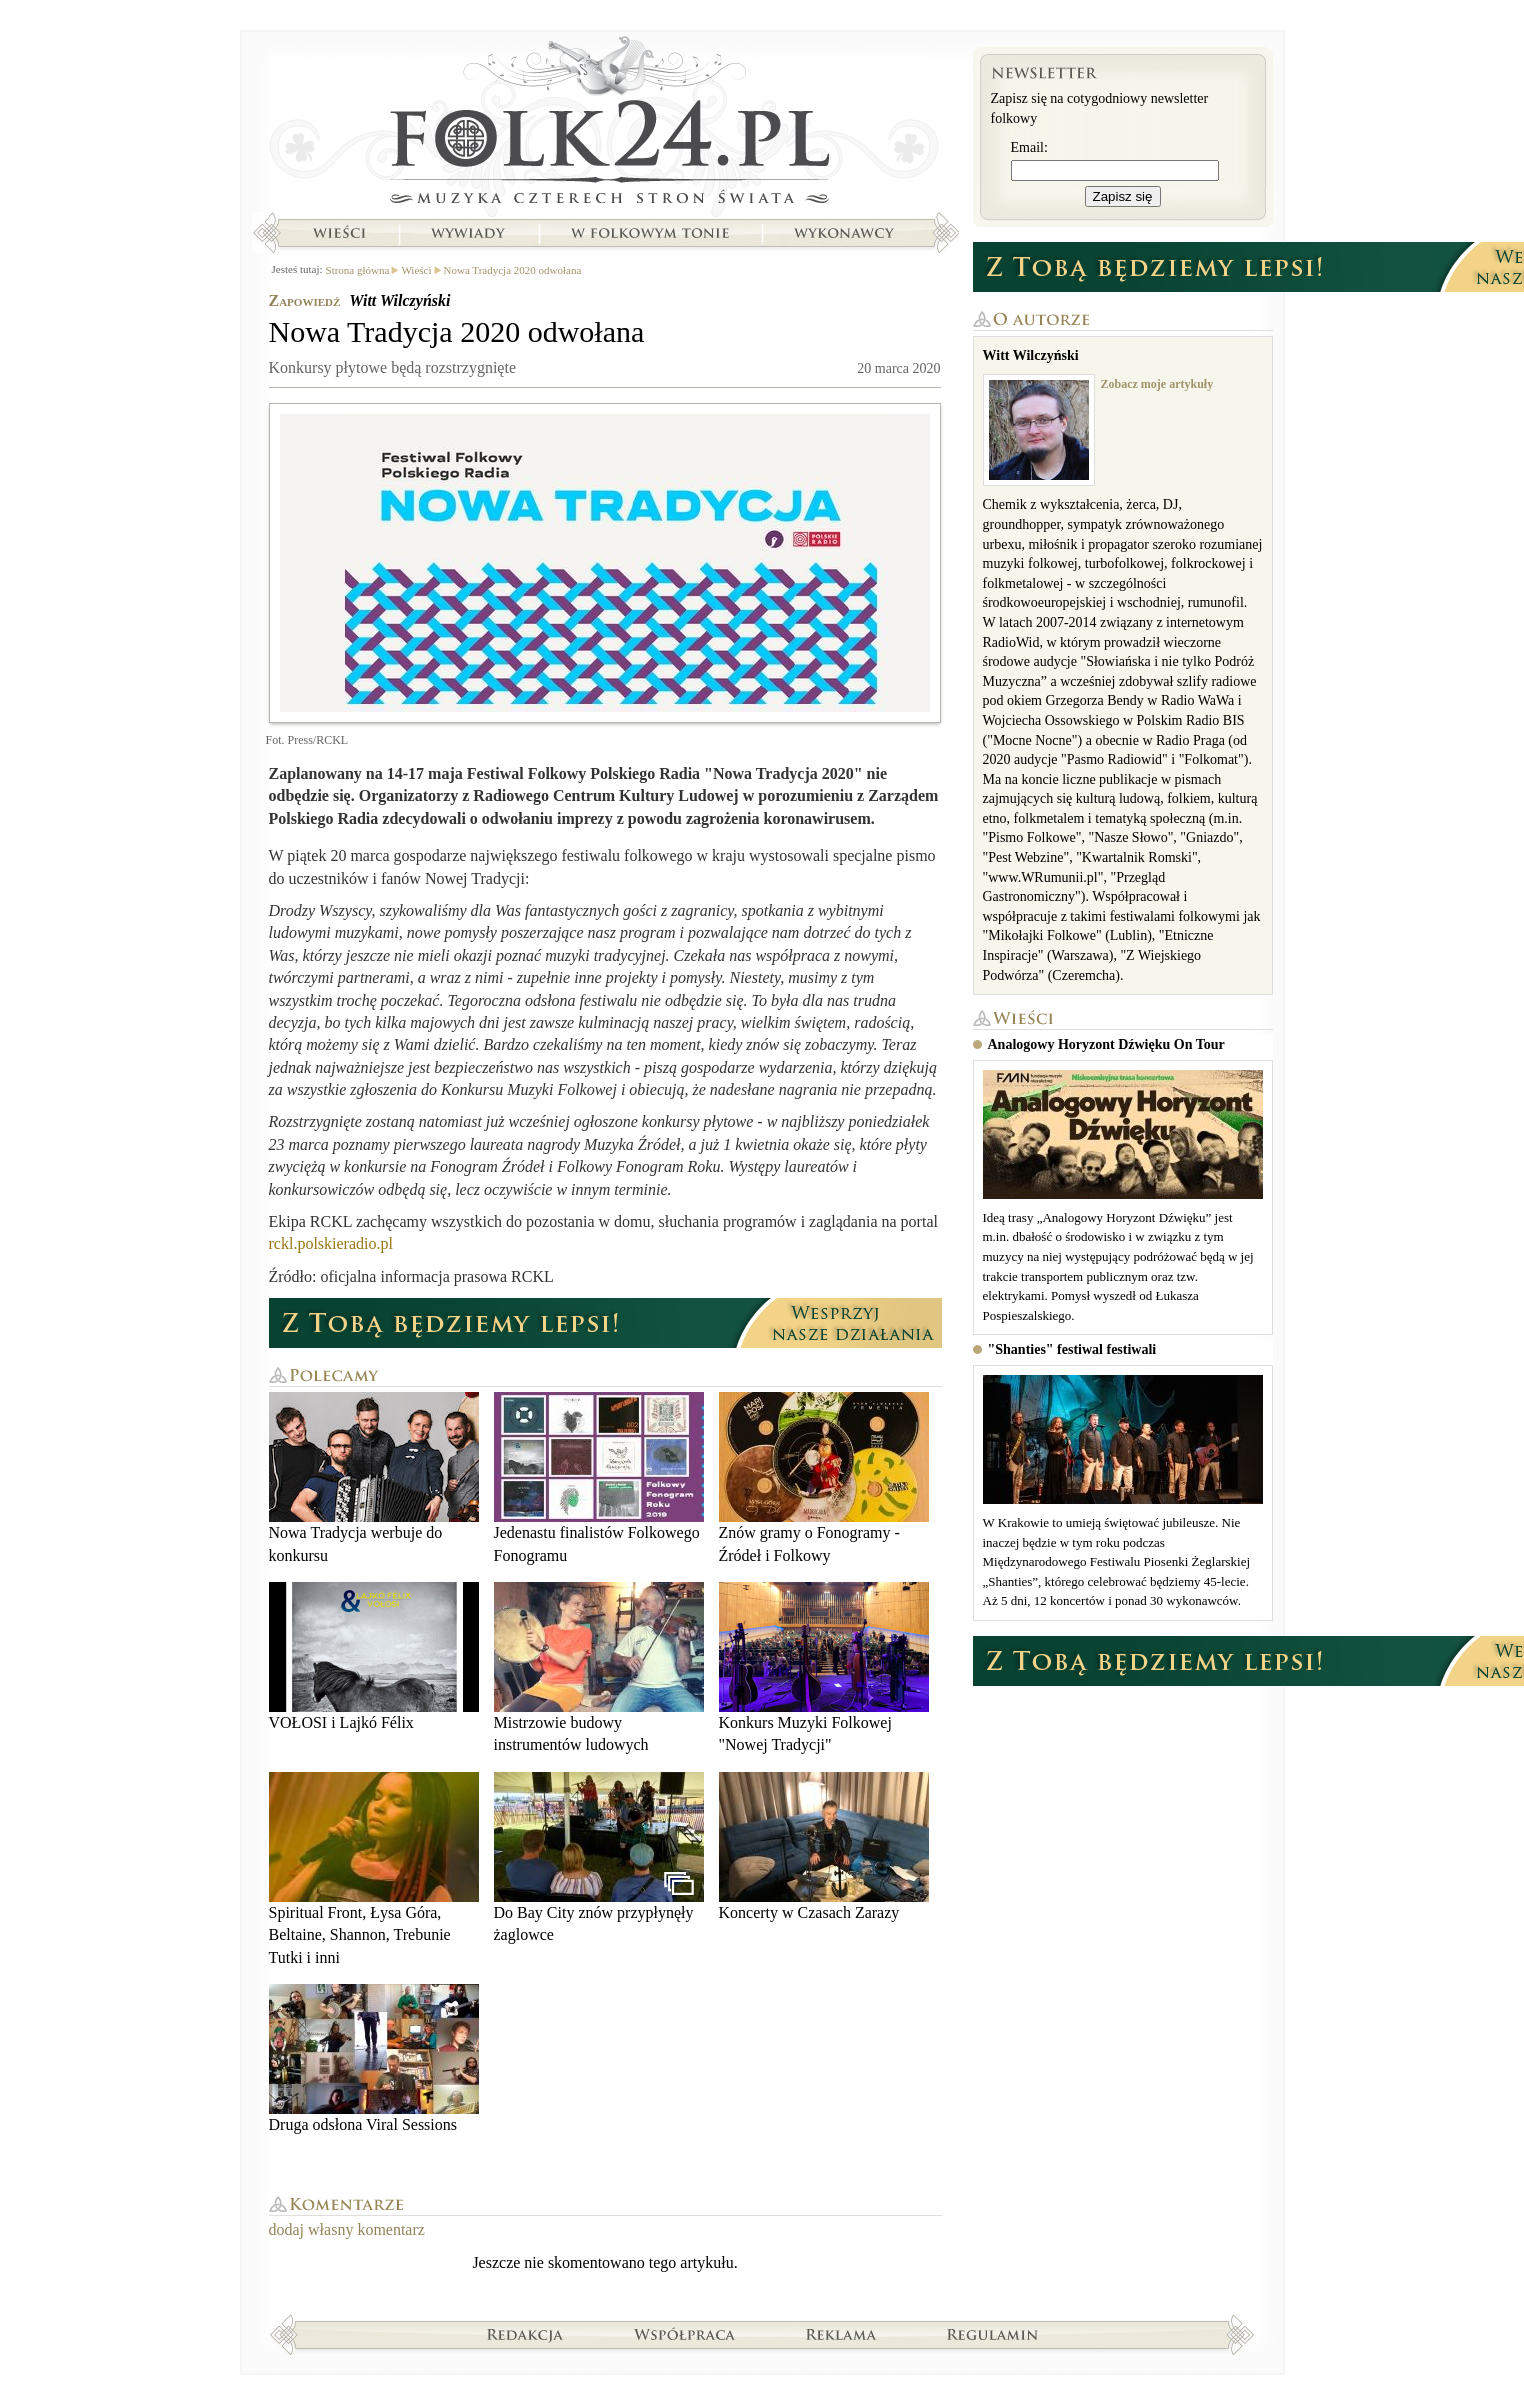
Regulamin (992, 2334)
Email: (1029, 147)
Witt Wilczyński (399, 300)
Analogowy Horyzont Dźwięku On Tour (1106, 1044)
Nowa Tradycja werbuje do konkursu (374, 1477)
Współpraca (685, 2334)
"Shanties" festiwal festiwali (1072, 1349)
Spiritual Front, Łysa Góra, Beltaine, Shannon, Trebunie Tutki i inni (374, 1869)
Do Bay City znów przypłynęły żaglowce (599, 1857)
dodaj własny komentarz (347, 2229)
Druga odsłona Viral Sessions (374, 2058)
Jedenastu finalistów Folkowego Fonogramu (599, 1477)
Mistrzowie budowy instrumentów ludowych (599, 1667)
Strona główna (605, 125)
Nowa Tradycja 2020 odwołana (513, 270)
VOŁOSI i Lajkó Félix (374, 1656)
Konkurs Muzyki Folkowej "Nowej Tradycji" (824, 1667)
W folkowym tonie (649, 233)
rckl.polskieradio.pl (331, 1243)
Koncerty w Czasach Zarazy (824, 1846)
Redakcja (525, 2334)
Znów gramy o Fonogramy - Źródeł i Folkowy (824, 1477)
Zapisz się (1123, 196)
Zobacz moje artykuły (1157, 384)
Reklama (841, 2334)
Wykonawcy (846, 233)
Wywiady (468, 233)
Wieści (339, 233)
